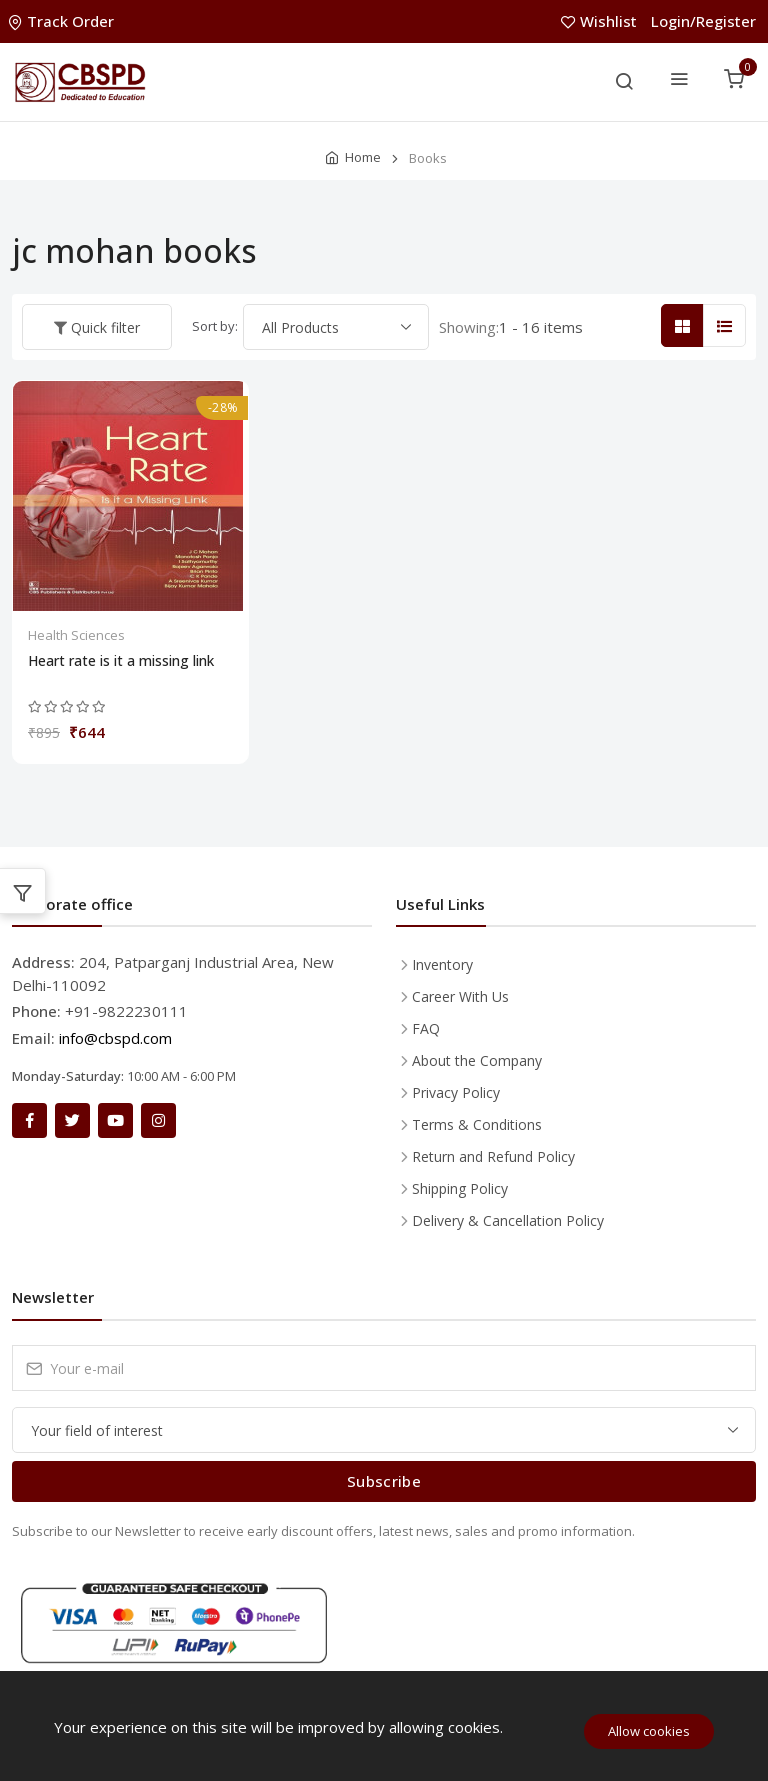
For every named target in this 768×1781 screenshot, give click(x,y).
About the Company (477, 1060)
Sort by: (215, 326)
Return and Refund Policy (493, 1156)
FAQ (426, 1028)
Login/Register (703, 21)
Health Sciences (76, 635)
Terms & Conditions (477, 1124)
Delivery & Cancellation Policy (508, 1220)
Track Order (63, 21)
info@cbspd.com (115, 1038)
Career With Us (460, 996)
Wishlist (601, 21)
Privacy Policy (456, 1092)
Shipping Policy (460, 1188)
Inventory (442, 964)
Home (363, 157)
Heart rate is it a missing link (121, 661)
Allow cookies (649, 1731)
